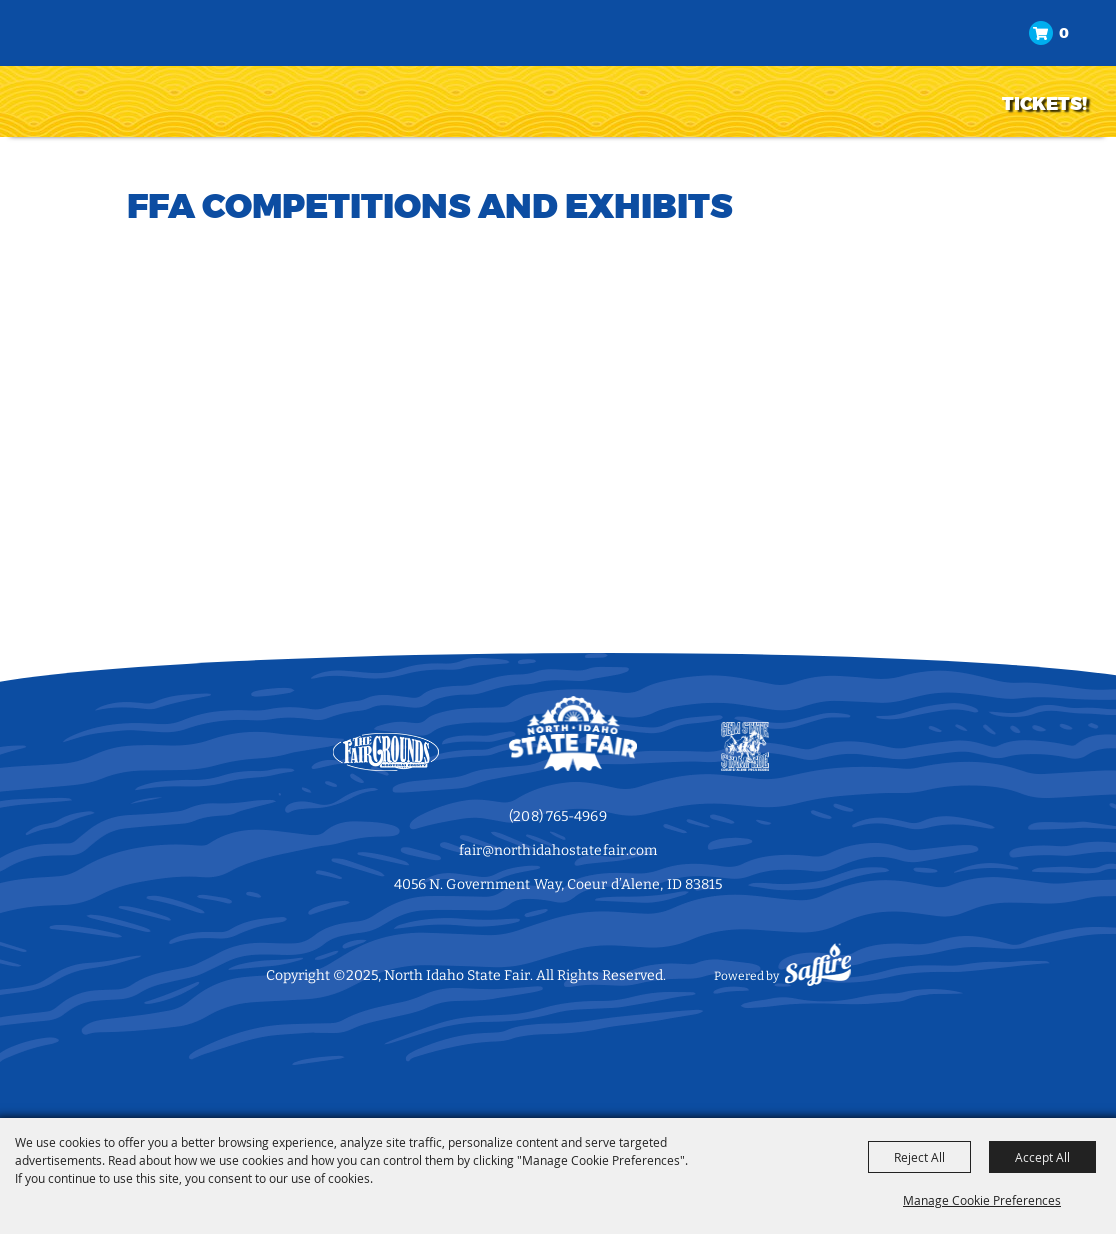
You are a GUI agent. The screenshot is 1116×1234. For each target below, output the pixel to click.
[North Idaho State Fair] (115, 66)
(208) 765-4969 (557, 816)
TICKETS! (1044, 104)
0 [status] (1064, 33)
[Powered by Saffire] (818, 976)
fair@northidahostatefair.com (558, 850)
